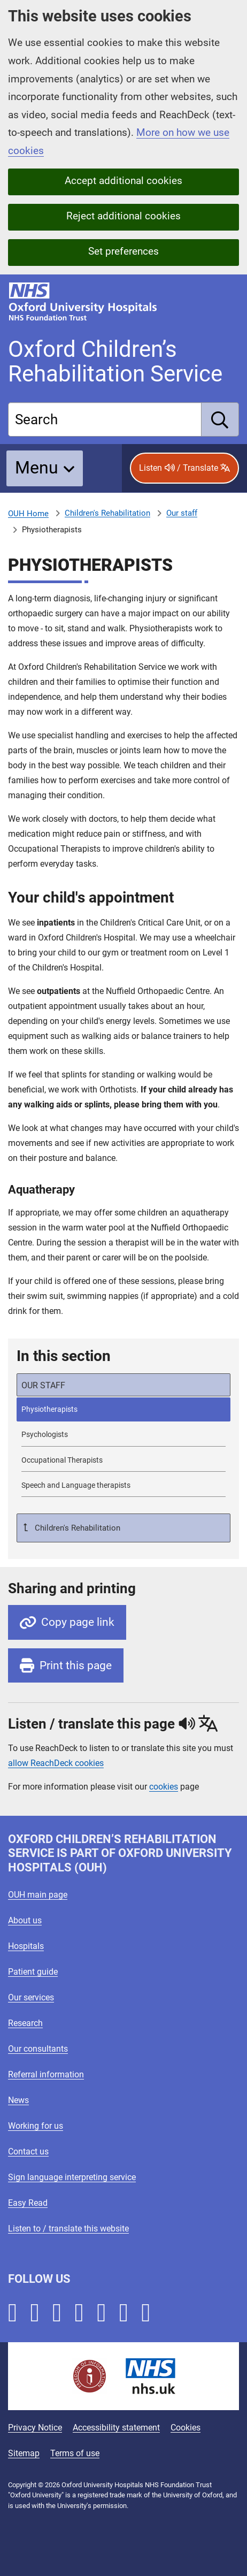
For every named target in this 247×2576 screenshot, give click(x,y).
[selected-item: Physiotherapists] (123, 1409)
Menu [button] (36, 467)
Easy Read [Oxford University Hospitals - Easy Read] (28, 2203)
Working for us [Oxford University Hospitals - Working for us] (35, 2126)
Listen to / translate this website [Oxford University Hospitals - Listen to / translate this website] (68, 2228)
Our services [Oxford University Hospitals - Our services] (31, 1997)
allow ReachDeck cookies (56, 1763)
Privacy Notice (35, 2427)
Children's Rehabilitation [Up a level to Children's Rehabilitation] (76, 1528)
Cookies (185, 2427)
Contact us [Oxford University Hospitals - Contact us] (28, 2151)
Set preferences (123, 251)
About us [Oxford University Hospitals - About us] (25, 1920)
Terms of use (74, 2453)
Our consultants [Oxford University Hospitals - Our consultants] (38, 2049)
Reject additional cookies (123, 216)
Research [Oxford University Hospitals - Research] (25, 2023)
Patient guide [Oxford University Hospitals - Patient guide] (33, 1972)
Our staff (181, 513)
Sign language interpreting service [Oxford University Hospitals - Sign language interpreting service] (72, 2177)
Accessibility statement (116, 2427)
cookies (163, 1787)
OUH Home (28, 513)
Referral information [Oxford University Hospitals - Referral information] (46, 2074)
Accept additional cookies (123, 180)
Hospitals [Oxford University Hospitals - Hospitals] (26, 1946)
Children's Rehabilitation (107, 513)
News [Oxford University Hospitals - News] (18, 2100)
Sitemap (24, 2453)
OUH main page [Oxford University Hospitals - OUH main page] (37, 1895)
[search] (220, 419)
